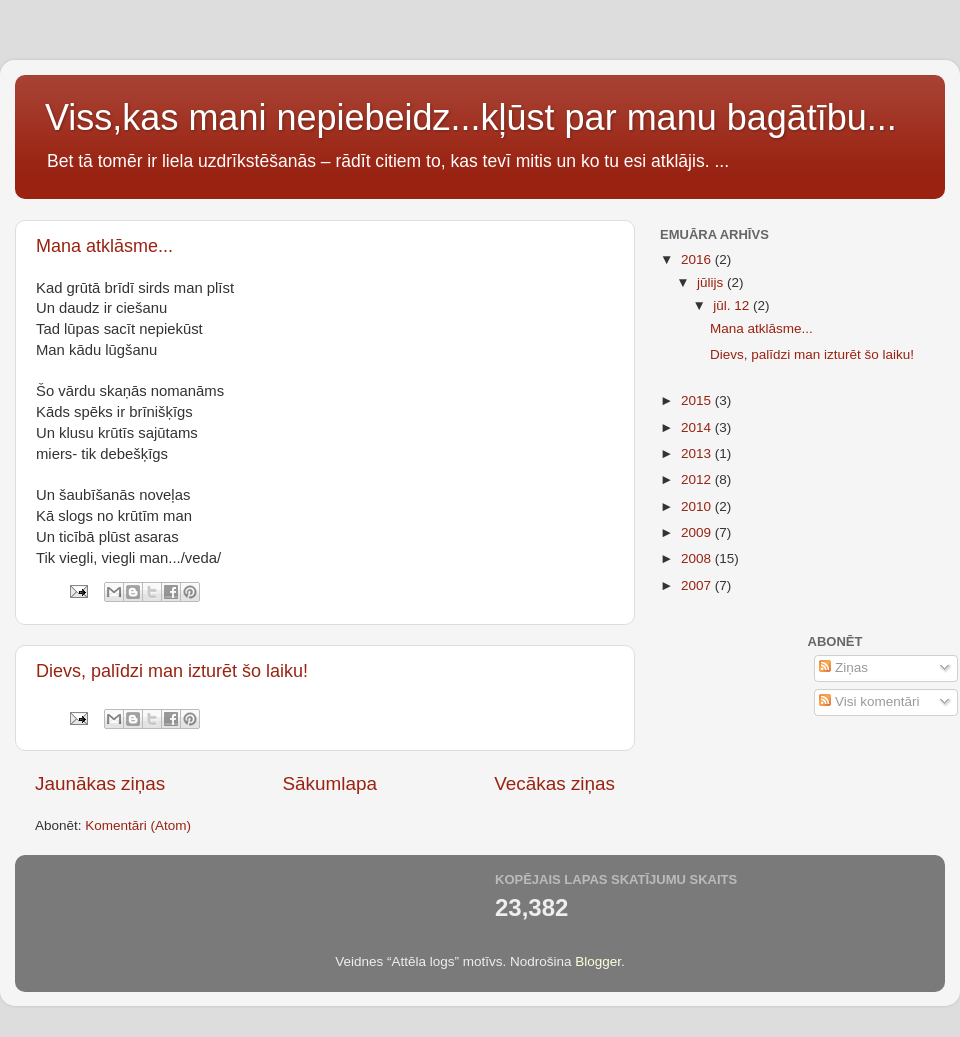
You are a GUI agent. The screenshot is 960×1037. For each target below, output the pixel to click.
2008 (698, 558)
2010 (698, 506)
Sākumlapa (329, 783)
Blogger (598, 961)
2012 (698, 479)
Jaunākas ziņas (100, 783)
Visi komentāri (869, 701)
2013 (698, 453)
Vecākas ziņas (554, 783)
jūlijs (712, 282)
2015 (698, 400)
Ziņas (843, 667)
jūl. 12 (733, 305)
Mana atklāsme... (104, 246)
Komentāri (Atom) (138, 825)
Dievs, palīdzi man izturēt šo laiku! (172, 671)
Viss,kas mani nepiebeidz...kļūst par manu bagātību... (471, 117)
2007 (698, 585)
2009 (698, 532)
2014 (698, 427)
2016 (698, 259)
